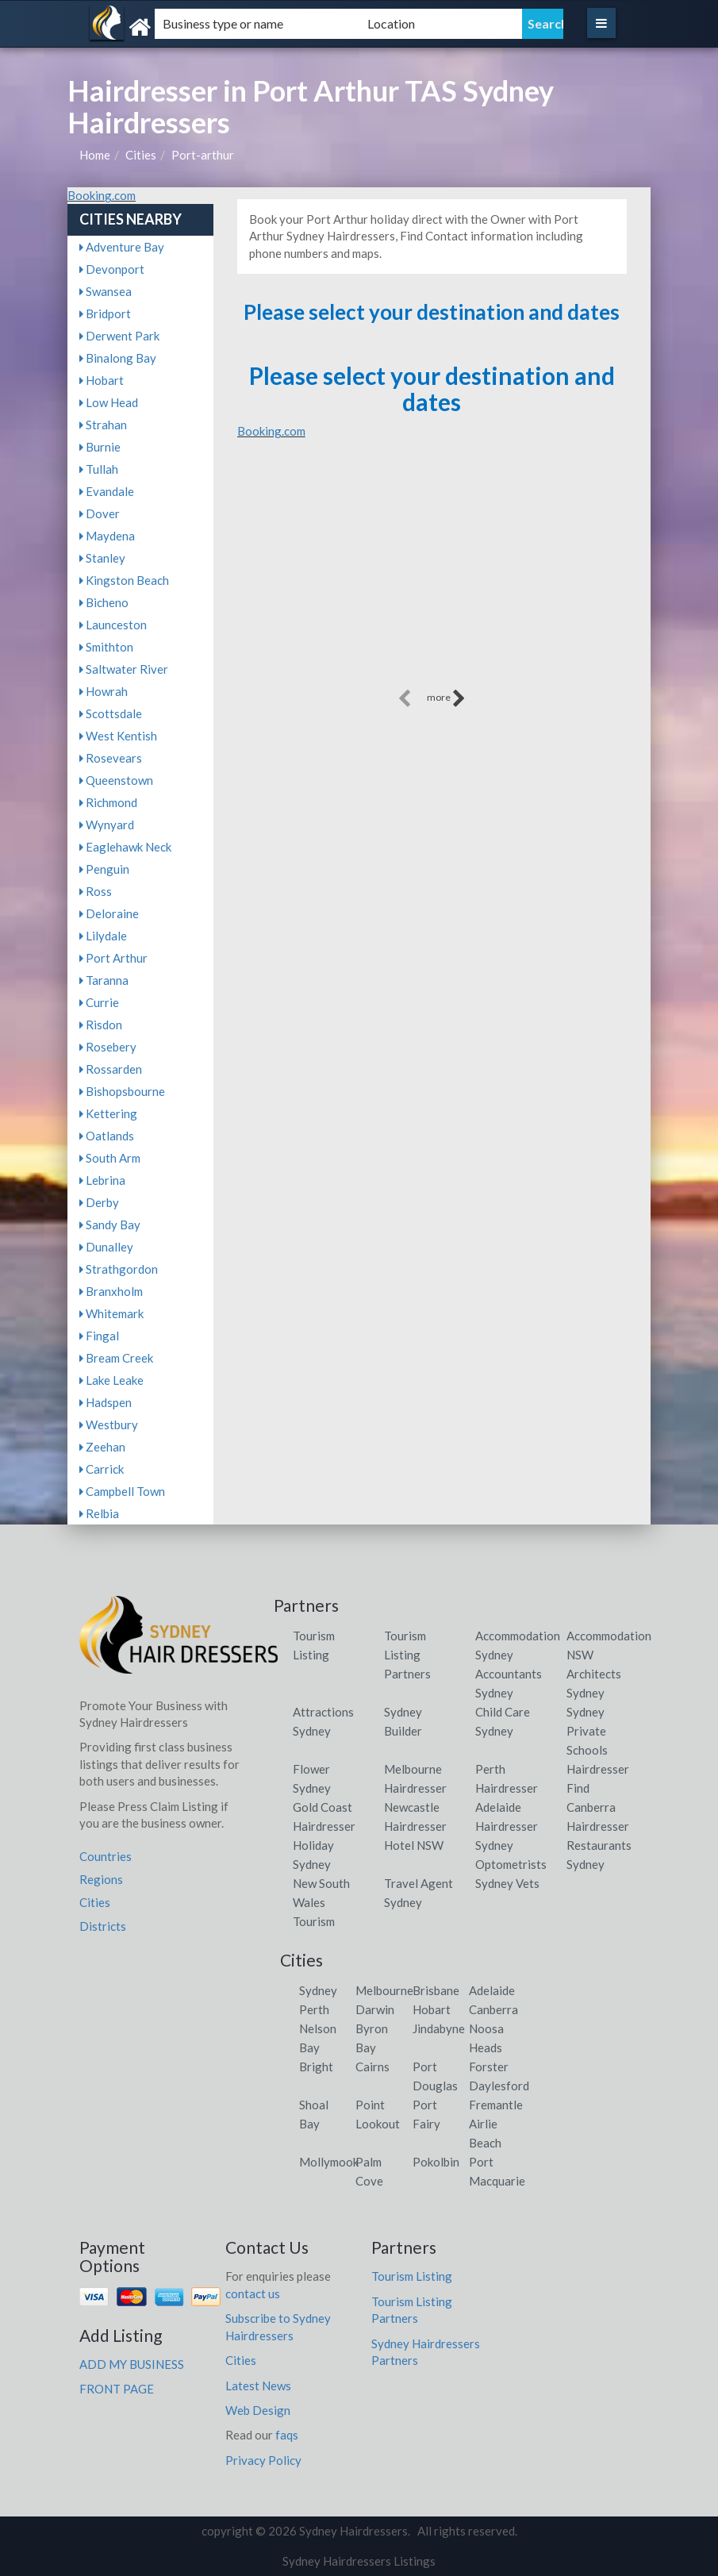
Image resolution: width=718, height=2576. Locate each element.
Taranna (104, 980)
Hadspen (105, 1402)
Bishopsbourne (122, 1091)
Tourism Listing (411, 2276)
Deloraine (109, 913)
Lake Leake (111, 1380)
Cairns (372, 2066)
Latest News (258, 2385)
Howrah (103, 691)
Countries (105, 1856)
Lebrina (102, 1180)
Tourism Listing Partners (407, 1654)
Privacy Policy (263, 2460)
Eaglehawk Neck (125, 847)
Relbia (99, 1513)
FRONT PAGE (116, 2389)
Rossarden (110, 1069)
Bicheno (104, 602)
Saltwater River (123, 669)
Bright (316, 2066)
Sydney (318, 1990)
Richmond (108, 802)
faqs (286, 2435)
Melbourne (384, 1990)
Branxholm (111, 1291)
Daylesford (499, 2085)
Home (94, 155)
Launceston (113, 624)
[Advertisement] (432, 574)
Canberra (493, 2009)
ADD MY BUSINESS (131, 2364)
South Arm (109, 1158)
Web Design (257, 2410)
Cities (140, 155)
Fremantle (496, 2104)
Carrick (101, 1469)
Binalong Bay (117, 358)
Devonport (111, 269)
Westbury (108, 1424)
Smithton (106, 647)
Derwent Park (119, 336)
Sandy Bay (109, 1224)
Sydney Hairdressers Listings (359, 2561)
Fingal (99, 1335)
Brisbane (436, 1990)
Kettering (108, 1113)
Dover (99, 513)
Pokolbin (436, 2162)
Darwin (374, 2009)
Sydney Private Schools (587, 1731)
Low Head (108, 402)
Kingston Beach (124, 580)
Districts (102, 1926)
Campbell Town (122, 1491)
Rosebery (107, 1047)
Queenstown (116, 780)
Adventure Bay (121, 247)
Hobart (101, 380)
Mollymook (329, 2162)
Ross (95, 891)
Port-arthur (202, 155)
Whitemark (111, 1313)
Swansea (105, 291)
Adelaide (492, 1990)
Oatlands (106, 1135)
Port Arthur (113, 958)
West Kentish (118, 736)
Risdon (100, 1024)
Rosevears (110, 758)
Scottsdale (110, 713)
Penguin (104, 869)
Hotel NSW (413, 1845)
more (446, 698)
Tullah (98, 469)
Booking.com (101, 195)
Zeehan (102, 1447)
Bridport (105, 313)
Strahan (103, 424)
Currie (99, 1002)
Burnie (100, 447)
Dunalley (106, 1247)
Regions (101, 1879)
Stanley (102, 558)
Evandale (106, 491)
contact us (252, 2293)
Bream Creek (116, 1358)
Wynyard (106, 824)
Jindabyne (439, 2028)
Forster (489, 2066)
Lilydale (103, 936)
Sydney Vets (507, 1883)
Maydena (107, 536)
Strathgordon (118, 1269)
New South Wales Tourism (321, 1902)
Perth (314, 2009)
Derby (99, 1202)
